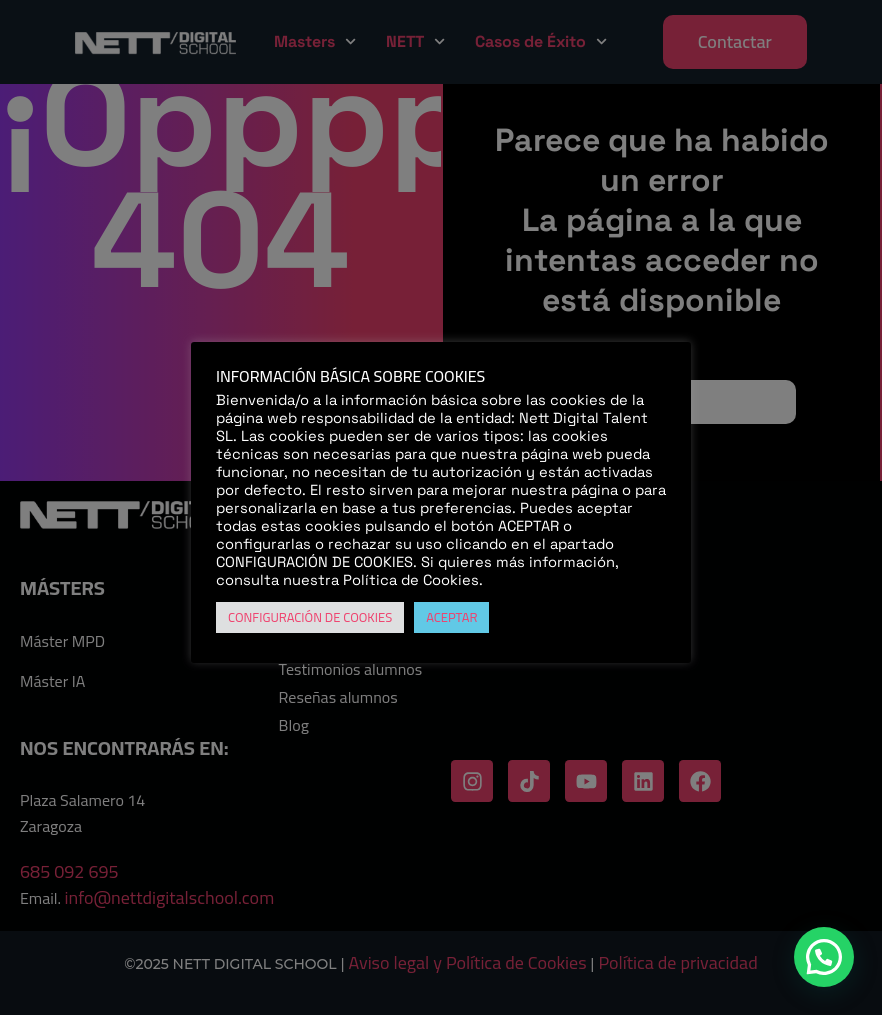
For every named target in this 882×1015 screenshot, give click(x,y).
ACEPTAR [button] (451, 617)
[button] (824, 957)
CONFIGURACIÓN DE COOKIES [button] (310, 617)
